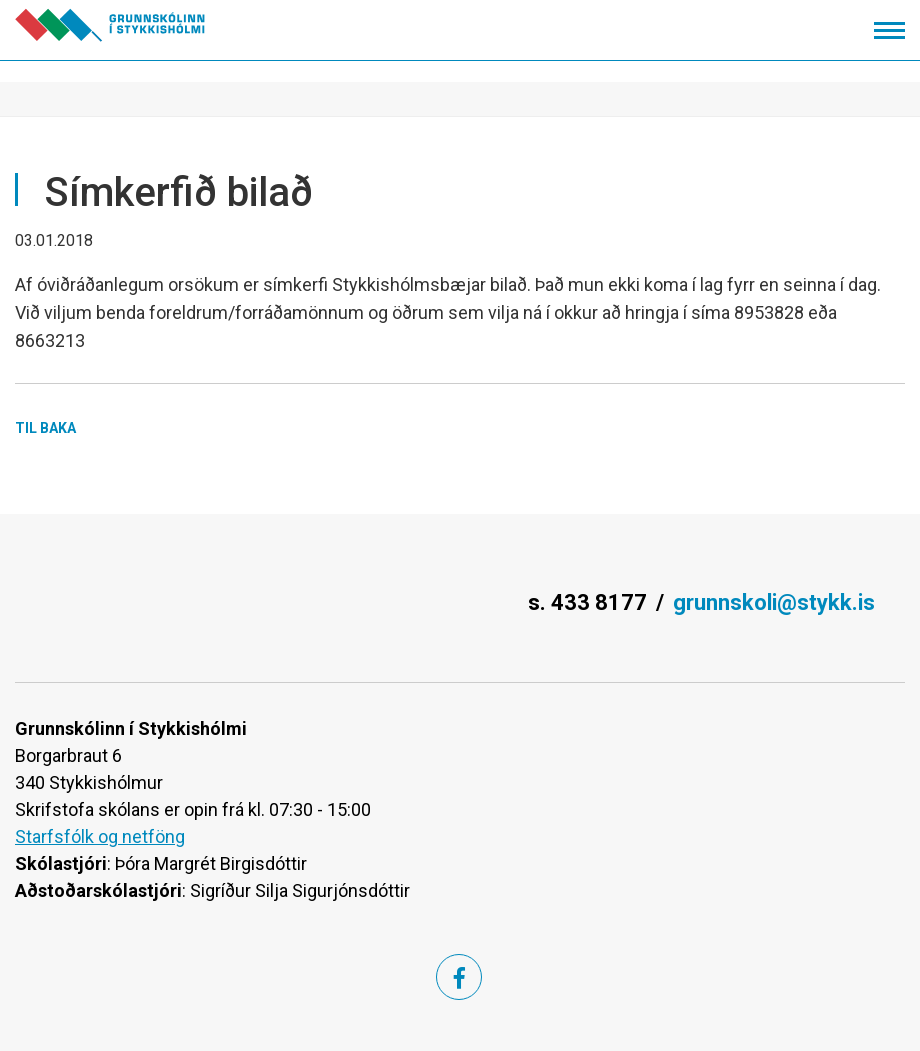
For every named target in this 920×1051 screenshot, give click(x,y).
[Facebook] (459, 977)
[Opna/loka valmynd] (889, 30)
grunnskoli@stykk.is (774, 602)
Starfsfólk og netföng (100, 836)
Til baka (45, 428)
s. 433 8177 (587, 602)
